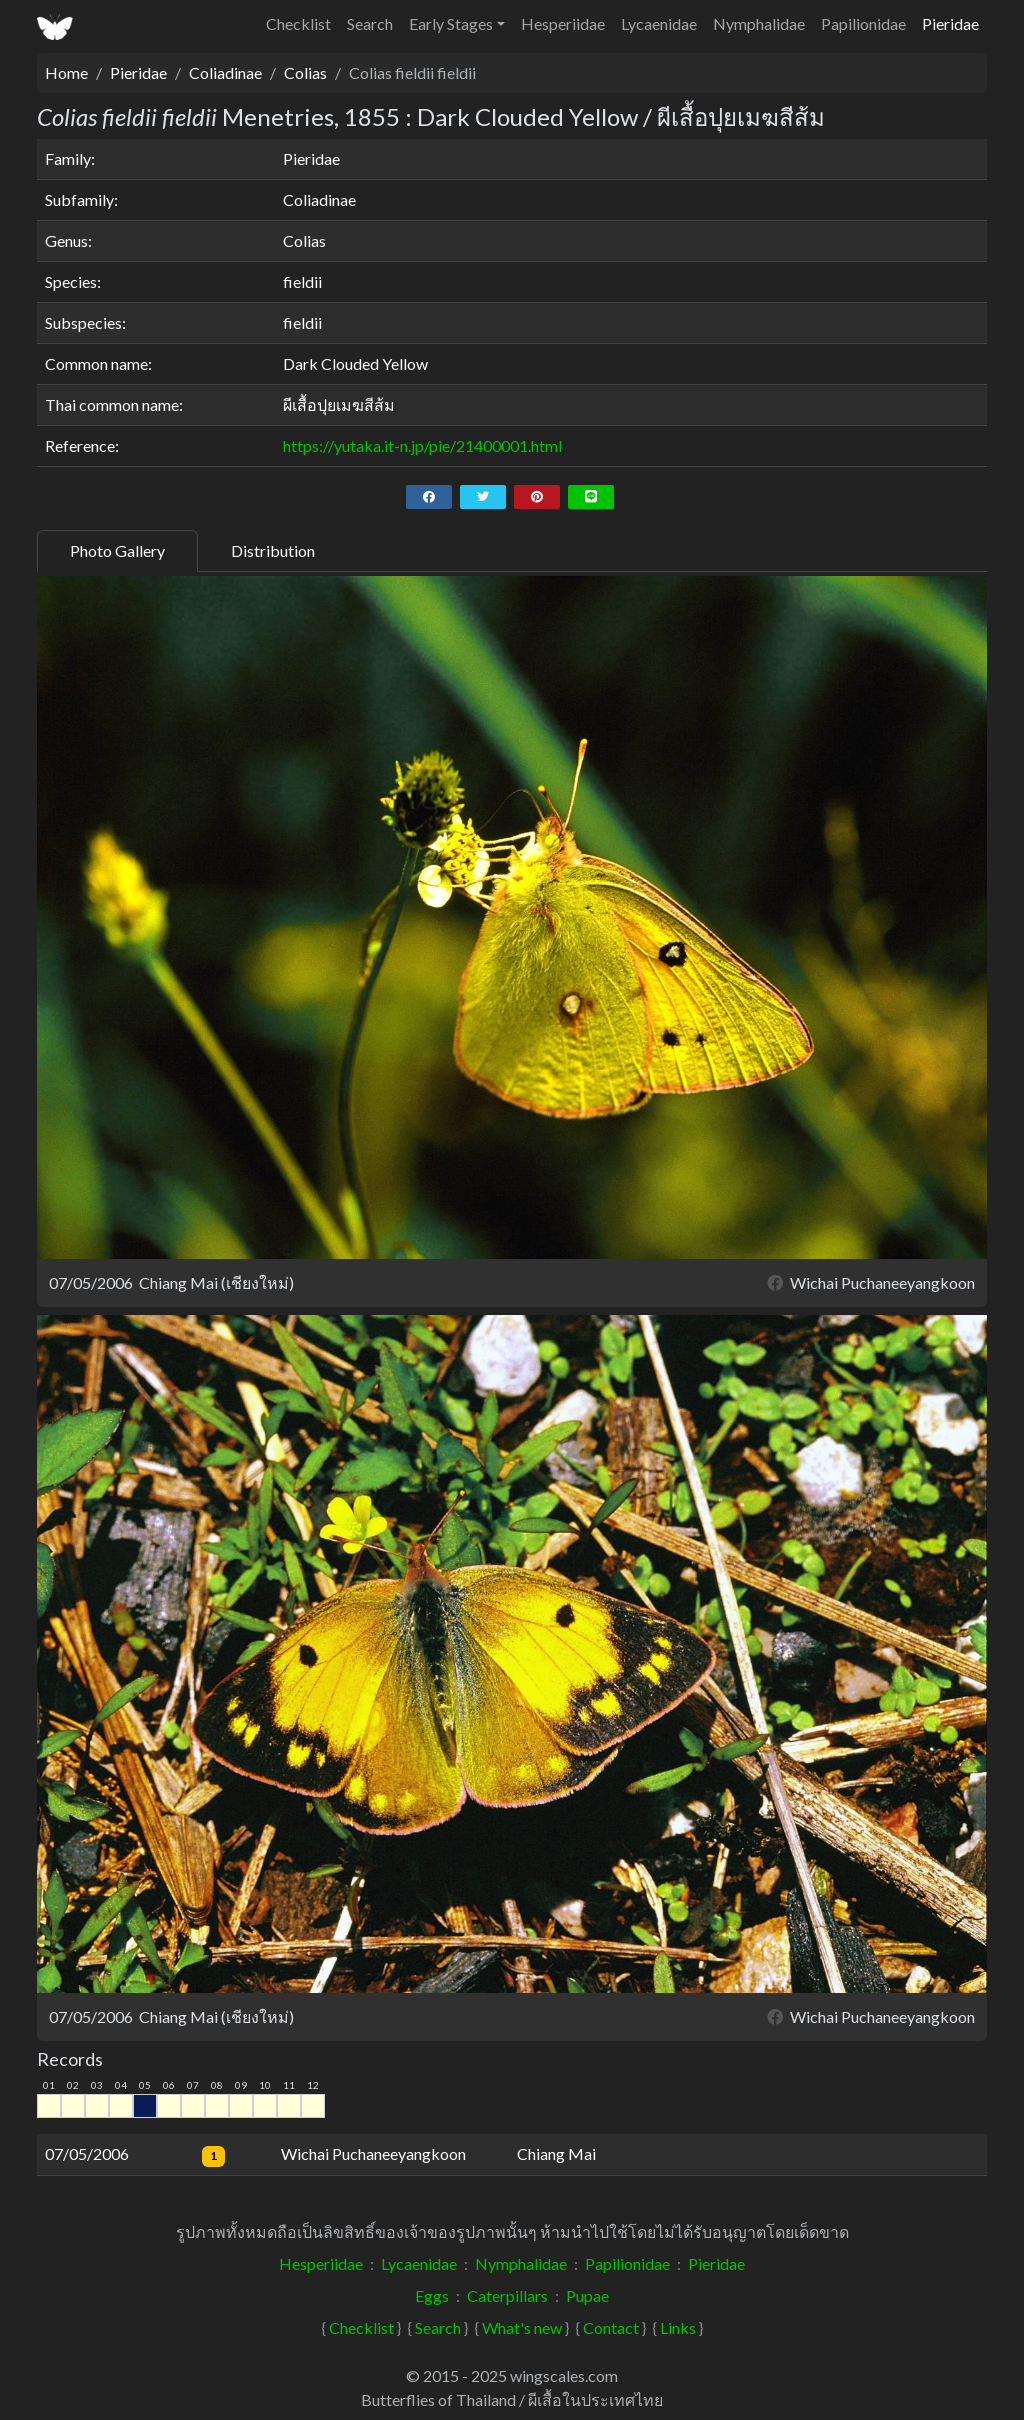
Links (678, 2327)
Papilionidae (863, 23)
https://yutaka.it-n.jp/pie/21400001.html (422, 445)
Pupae (587, 2295)
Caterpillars (507, 2295)
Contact (611, 2327)
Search (370, 23)
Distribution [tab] (273, 550)
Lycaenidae (659, 23)
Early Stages (451, 23)
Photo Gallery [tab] (117, 550)
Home (66, 72)
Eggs (432, 2295)
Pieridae (950, 23)
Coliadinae (225, 72)
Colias (305, 72)
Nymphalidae (759, 23)
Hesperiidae (563, 23)
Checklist (298, 23)
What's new (522, 2327)
